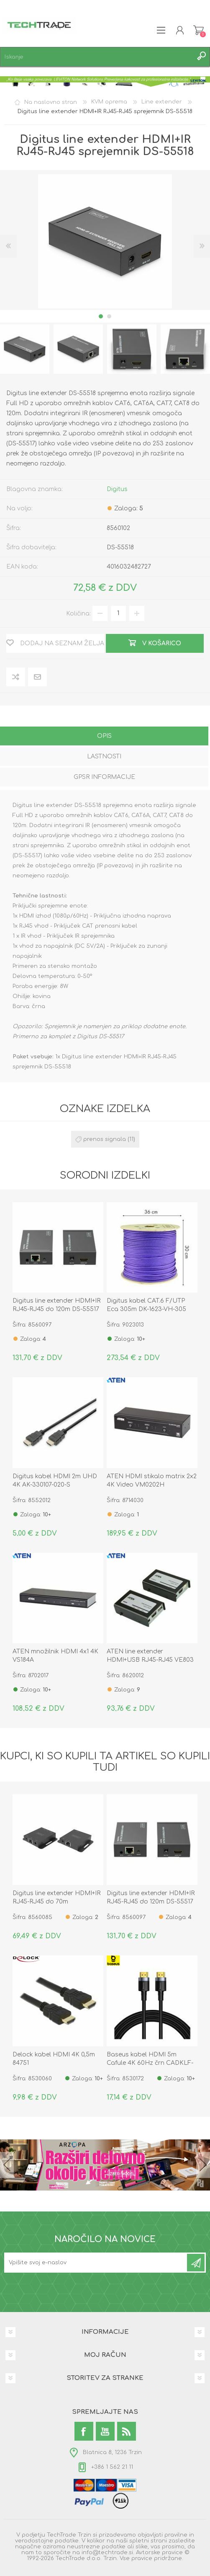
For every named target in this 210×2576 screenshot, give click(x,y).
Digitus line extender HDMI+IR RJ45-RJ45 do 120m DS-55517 (56, 1305)
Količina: (78, 613)
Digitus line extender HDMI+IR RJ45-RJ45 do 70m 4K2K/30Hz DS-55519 (56, 1901)
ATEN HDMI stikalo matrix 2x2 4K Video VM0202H (152, 1480)
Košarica (198, 30)
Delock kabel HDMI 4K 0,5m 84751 (54, 2058)
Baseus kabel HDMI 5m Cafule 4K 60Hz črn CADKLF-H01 (150, 2062)
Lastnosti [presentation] (104, 756)
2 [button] (109, 316)
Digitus (117, 489)
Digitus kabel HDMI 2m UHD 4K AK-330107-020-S (55, 1480)
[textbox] (96, 56)
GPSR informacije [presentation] (104, 777)
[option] (78, 349)
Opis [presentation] (104, 736)
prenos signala (104, 1139)
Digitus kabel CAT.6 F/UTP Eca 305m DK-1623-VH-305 (146, 1305)
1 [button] (101, 316)
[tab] (104, 737)
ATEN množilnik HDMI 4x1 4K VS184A (55, 1655)
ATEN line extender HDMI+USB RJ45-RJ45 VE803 (150, 1655)
